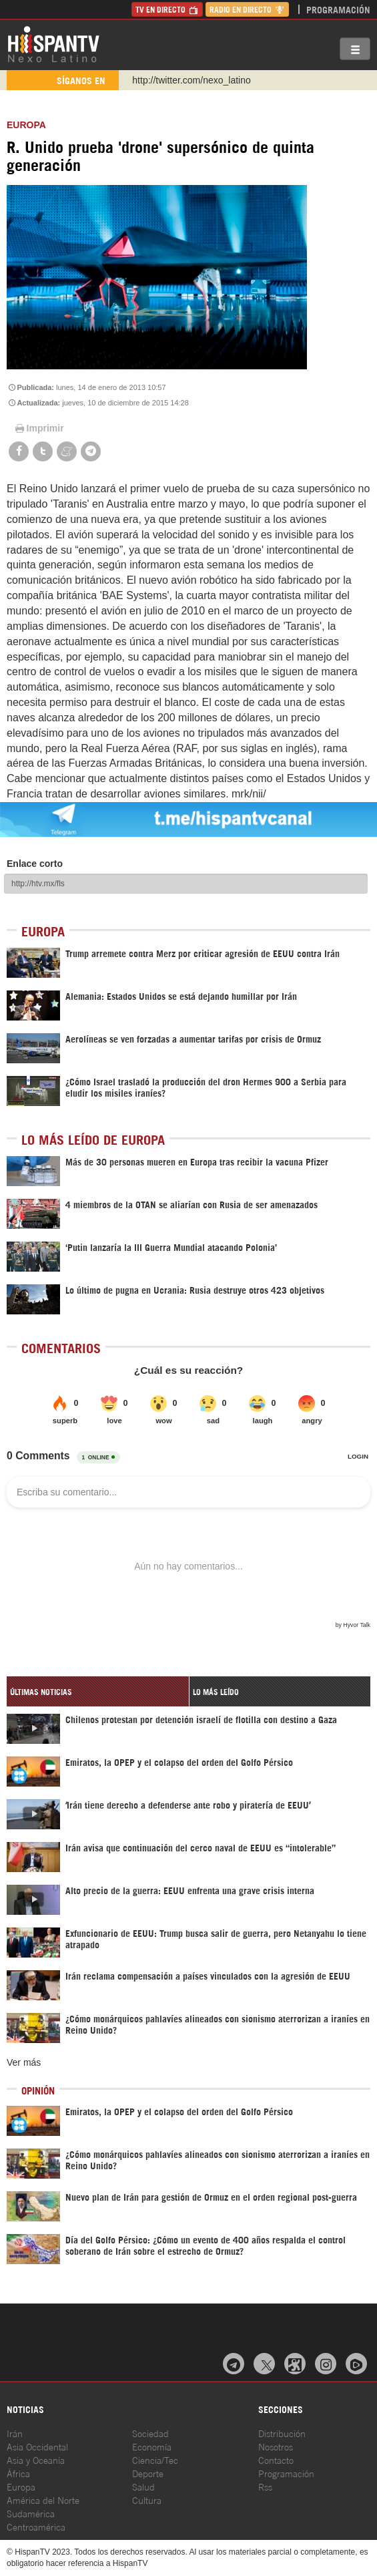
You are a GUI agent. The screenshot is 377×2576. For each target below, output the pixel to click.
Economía (151, 2446)
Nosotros (275, 2446)
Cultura (146, 2499)
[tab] (98, 1691)
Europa (26, 125)
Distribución (282, 2432)
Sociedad (150, 2432)
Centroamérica (36, 2526)
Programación (338, 9)
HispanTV (53, 43)
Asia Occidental (37, 2446)
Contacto (276, 2459)
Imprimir (38, 428)
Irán (15, 2432)
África (18, 2472)
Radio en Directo (247, 9)
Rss (265, 2486)
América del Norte (43, 2499)
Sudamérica (31, 2513)
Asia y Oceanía (36, 2459)
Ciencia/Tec (155, 2459)
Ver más (24, 2062)
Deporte (147, 2472)
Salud (143, 2486)
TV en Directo (167, 9)
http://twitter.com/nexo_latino (191, 80)
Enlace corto (35, 863)
